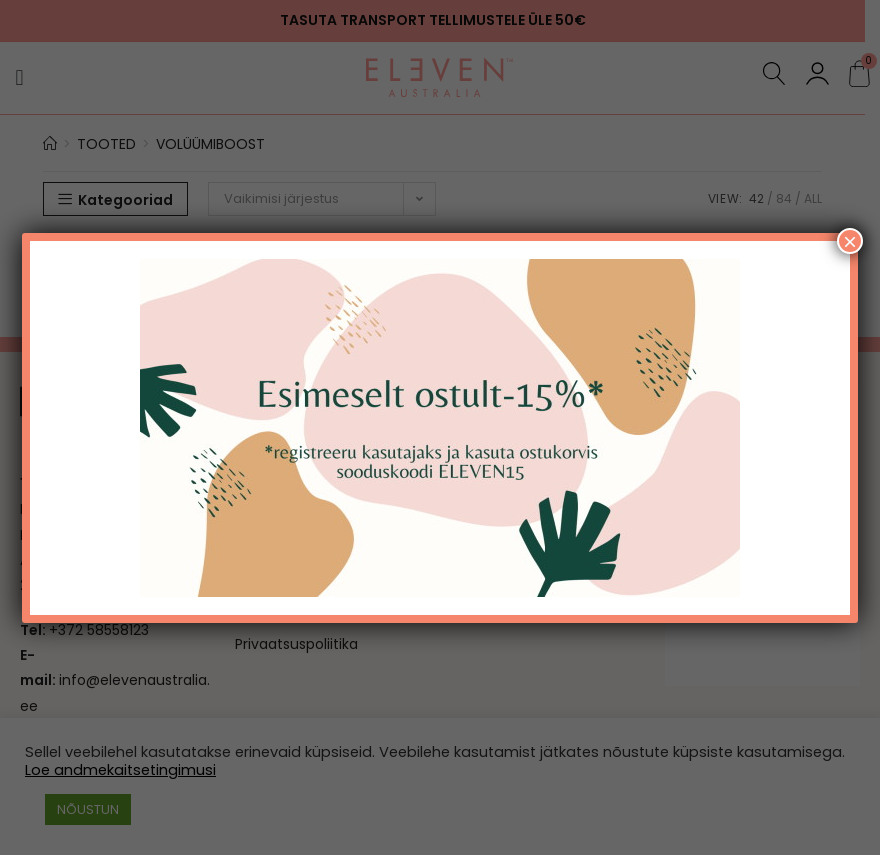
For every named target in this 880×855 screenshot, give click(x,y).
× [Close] (850, 241)
